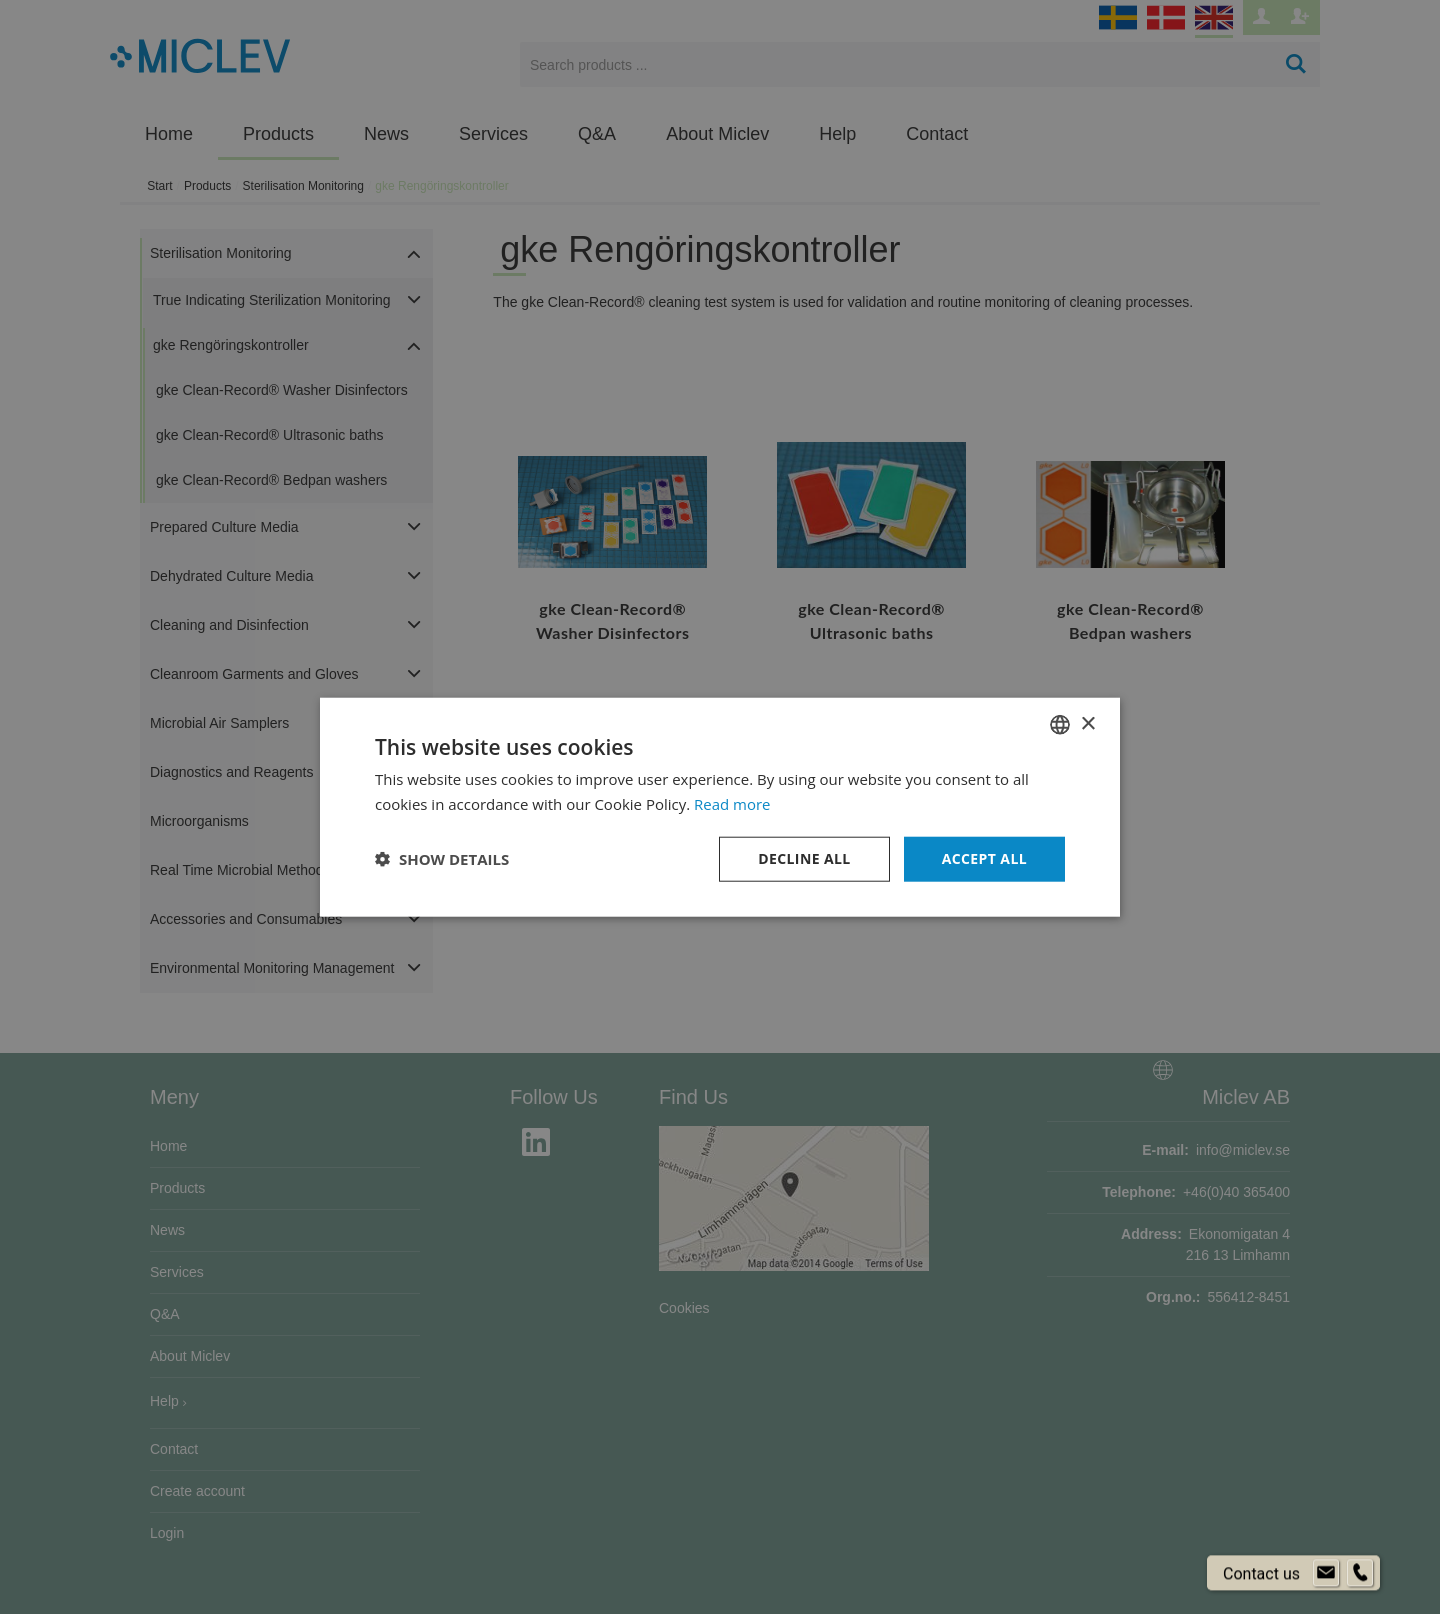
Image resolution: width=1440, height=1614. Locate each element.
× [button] (1087, 723)
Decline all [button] (804, 858)
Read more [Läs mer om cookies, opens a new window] (732, 804)
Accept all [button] (984, 858)
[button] (442, 859)
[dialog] (720, 807)
